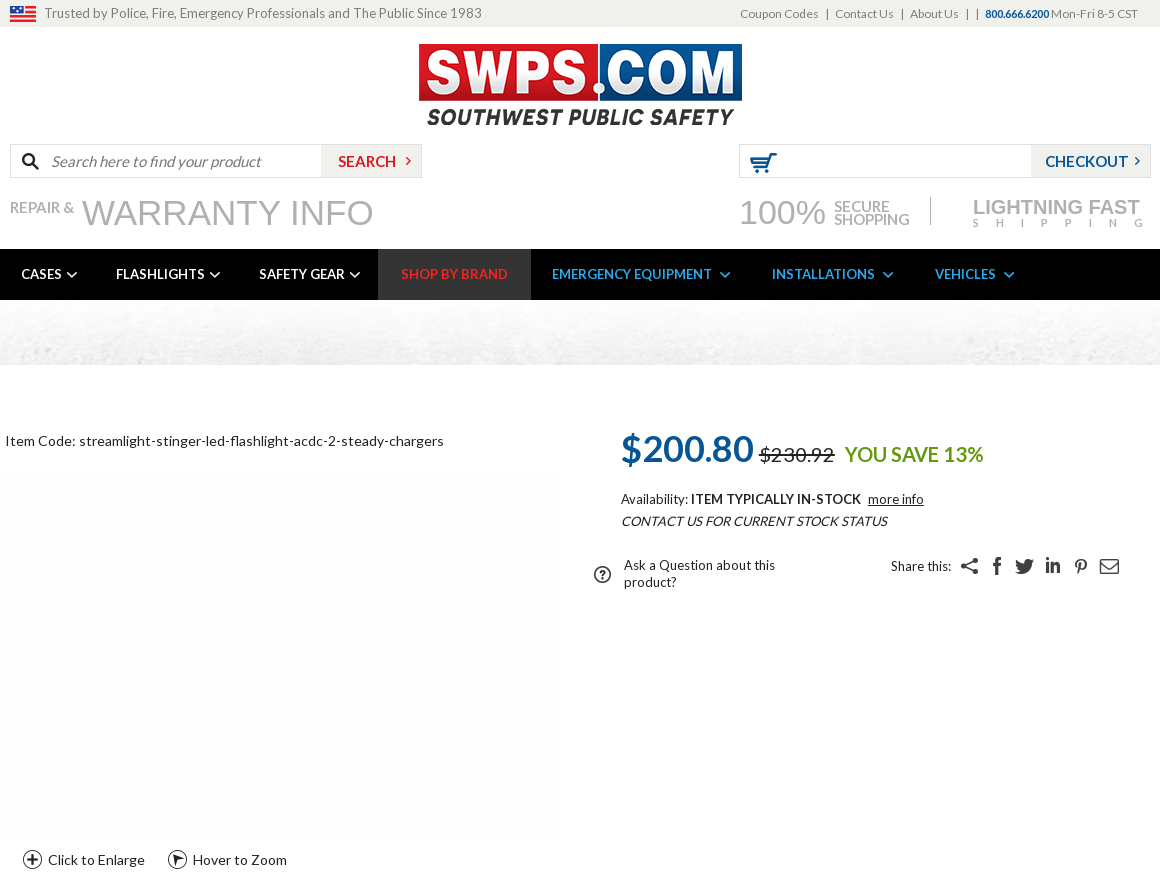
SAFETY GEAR (302, 274)
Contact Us (864, 13)
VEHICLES (965, 274)
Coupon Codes (779, 13)
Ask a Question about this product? (699, 573)
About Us (934, 13)
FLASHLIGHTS (160, 274)
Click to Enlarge (96, 859)
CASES (41, 274)
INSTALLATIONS (823, 274)
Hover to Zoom (240, 859)
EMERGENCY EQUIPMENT (632, 274)
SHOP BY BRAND (454, 274)
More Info (896, 499)
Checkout (1087, 161)
